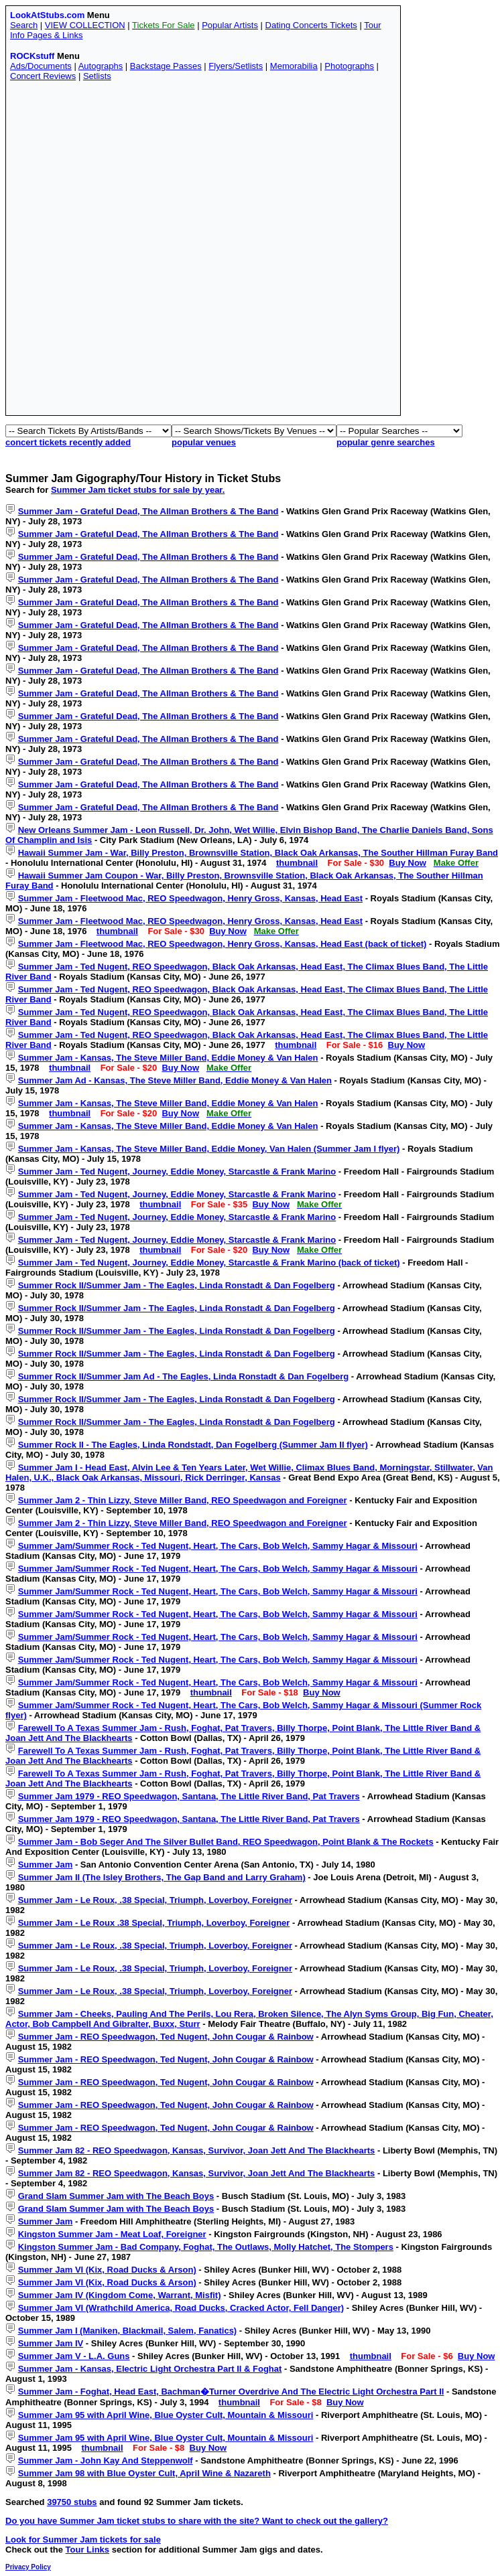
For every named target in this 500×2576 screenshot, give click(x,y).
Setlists (97, 76)
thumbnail (297, 863)
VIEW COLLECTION (85, 25)
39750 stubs (72, 2502)
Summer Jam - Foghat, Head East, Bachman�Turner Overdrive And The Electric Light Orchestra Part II (231, 2391)
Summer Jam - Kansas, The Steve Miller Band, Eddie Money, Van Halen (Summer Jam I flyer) (209, 1149)
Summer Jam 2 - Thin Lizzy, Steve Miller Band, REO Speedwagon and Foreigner (182, 1500)
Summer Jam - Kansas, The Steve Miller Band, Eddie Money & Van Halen (168, 1058)
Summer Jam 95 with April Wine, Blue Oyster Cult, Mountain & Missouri (166, 2415)
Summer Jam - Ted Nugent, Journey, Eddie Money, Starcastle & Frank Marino (177, 1171)
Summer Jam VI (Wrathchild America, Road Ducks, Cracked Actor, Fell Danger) (181, 2308)
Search (24, 25)
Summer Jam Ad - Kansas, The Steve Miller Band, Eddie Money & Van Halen (175, 1080)
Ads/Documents (41, 66)
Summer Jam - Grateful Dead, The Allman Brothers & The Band (148, 511)
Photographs (349, 66)
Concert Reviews (43, 76)
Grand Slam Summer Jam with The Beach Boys (116, 2196)
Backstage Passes (166, 66)
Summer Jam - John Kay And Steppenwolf (105, 2460)
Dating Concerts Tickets (311, 25)
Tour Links (87, 2550)
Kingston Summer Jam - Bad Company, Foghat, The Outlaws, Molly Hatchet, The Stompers (205, 2247)
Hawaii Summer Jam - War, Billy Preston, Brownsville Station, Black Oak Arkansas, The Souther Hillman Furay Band (258, 853)
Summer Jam (45, 1865)
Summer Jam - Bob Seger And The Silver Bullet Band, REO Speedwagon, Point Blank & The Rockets (226, 1842)
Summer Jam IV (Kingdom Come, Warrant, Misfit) (119, 2295)
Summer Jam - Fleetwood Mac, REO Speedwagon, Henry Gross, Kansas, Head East (190, 898)
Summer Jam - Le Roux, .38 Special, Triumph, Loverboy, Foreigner (155, 1900)
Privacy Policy (28, 2567)
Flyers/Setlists (235, 66)
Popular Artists (230, 25)
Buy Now (407, 863)
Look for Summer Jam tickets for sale (83, 2539)
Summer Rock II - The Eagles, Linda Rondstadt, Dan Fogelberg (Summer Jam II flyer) (193, 1445)
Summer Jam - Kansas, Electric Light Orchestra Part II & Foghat (150, 2369)
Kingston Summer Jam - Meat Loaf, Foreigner (112, 2234)
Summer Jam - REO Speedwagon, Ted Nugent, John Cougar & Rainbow (166, 2037)
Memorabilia (294, 66)
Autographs (100, 66)
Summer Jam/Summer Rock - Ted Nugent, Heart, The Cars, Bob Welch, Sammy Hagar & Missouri (218, 1546)
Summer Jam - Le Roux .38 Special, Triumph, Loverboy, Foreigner (154, 1923)
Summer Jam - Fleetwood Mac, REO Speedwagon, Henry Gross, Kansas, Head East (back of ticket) (222, 944)
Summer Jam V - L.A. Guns (74, 2356)
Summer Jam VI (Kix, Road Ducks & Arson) (107, 2270)
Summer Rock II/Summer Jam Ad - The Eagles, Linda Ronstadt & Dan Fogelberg (183, 1376)
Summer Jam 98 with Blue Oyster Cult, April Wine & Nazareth (144, 2473)
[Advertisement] (160, 251)
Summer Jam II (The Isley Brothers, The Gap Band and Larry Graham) (162, 1877)
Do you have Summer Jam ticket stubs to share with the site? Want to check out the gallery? (196, 2521)
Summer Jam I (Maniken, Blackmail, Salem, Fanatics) (127, 2331)
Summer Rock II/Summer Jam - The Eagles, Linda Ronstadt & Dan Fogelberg (176, 1285)
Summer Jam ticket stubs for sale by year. (138, 490)
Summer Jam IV (51, 2343)
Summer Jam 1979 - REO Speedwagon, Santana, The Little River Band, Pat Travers (189, 1796)
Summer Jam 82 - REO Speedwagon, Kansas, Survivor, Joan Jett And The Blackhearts (196, 2150)
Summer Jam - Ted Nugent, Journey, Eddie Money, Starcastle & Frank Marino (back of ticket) (209, 1263)
